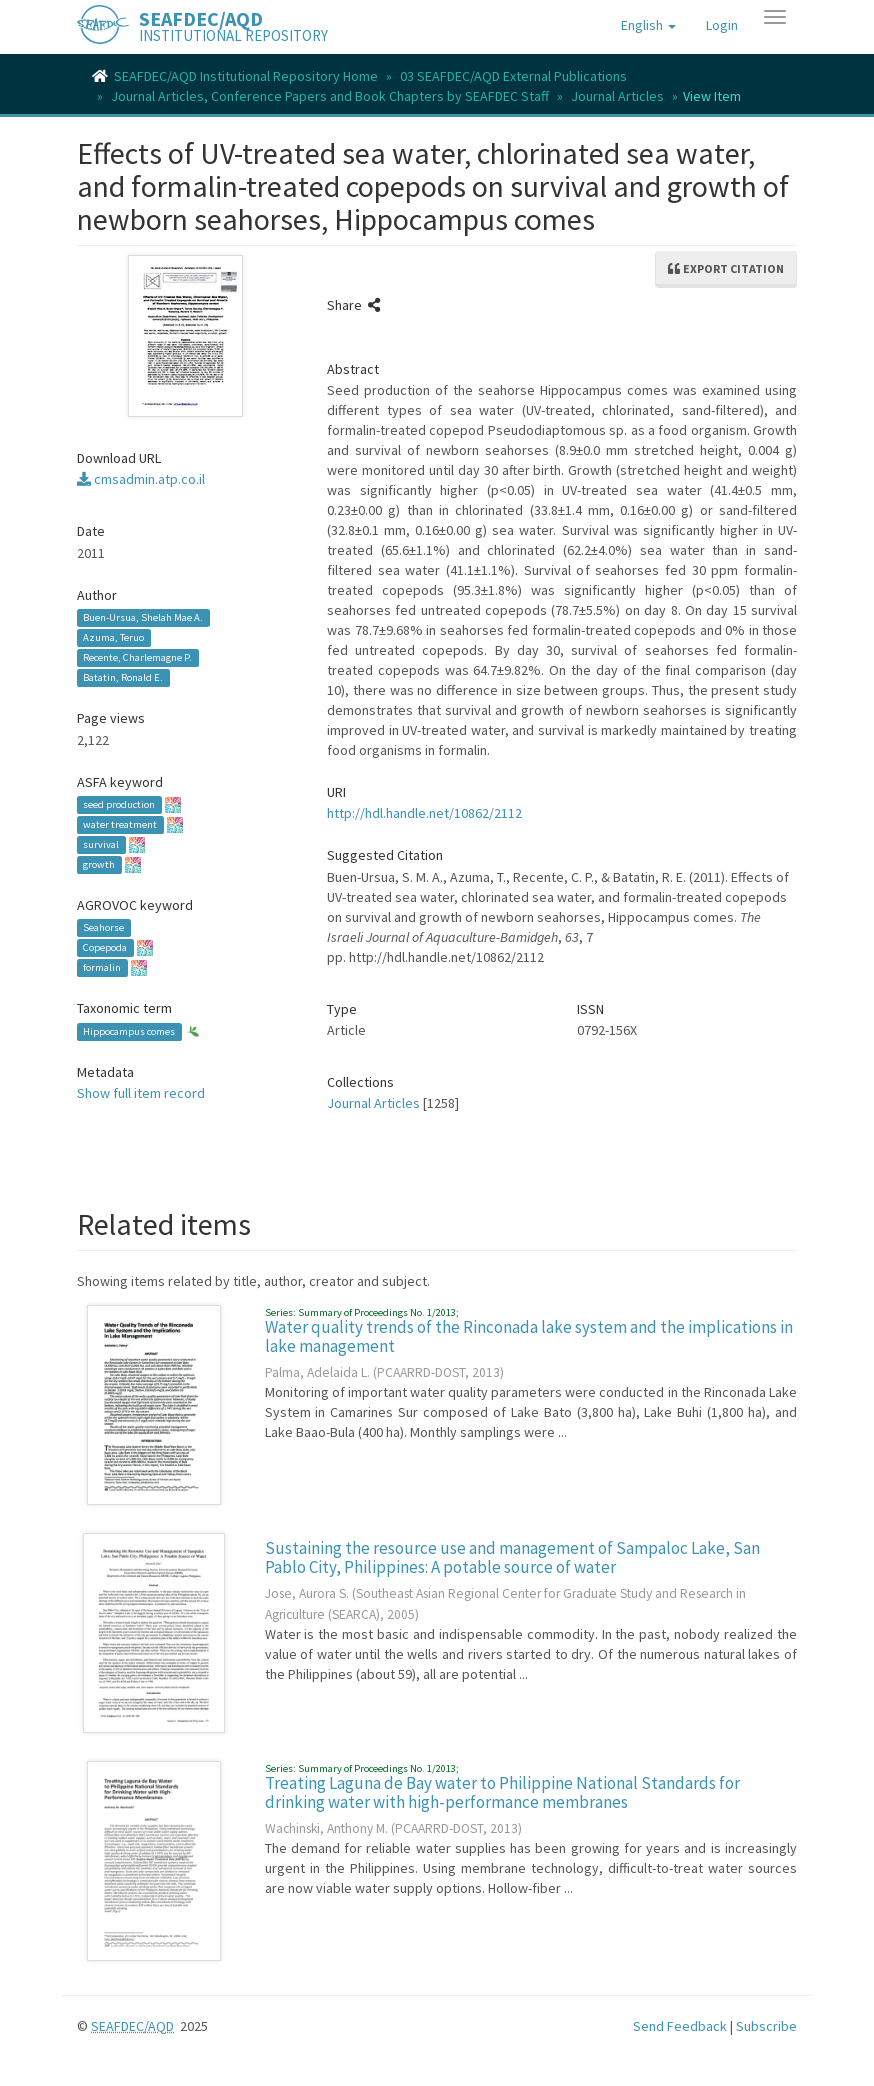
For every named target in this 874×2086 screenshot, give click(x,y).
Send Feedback (680, 2026)
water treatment (120, 824)
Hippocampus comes (129, 1031)
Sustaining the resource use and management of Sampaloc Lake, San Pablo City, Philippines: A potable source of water (512, 1557)
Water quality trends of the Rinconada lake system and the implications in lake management (529, 1336)
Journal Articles (617, 96)
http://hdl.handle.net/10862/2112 (424, 813)
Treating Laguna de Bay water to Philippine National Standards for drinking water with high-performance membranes (502, 1792)
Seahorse (103, 927)
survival (101, 844)
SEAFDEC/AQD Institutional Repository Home (246, 76)
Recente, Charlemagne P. (137, 657)
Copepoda (105, 947)
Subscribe (766, 2026)
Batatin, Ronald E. (123, 677)
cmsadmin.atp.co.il (141, 479)
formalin (102, 967)
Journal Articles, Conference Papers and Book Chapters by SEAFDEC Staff (330, 96)
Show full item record (141, 1093)
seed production (119, 804)
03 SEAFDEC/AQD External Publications (513, 76)
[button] (648, 25)
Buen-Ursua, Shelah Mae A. (143, 617)
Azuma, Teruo (113, 637)
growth (99, 864)
